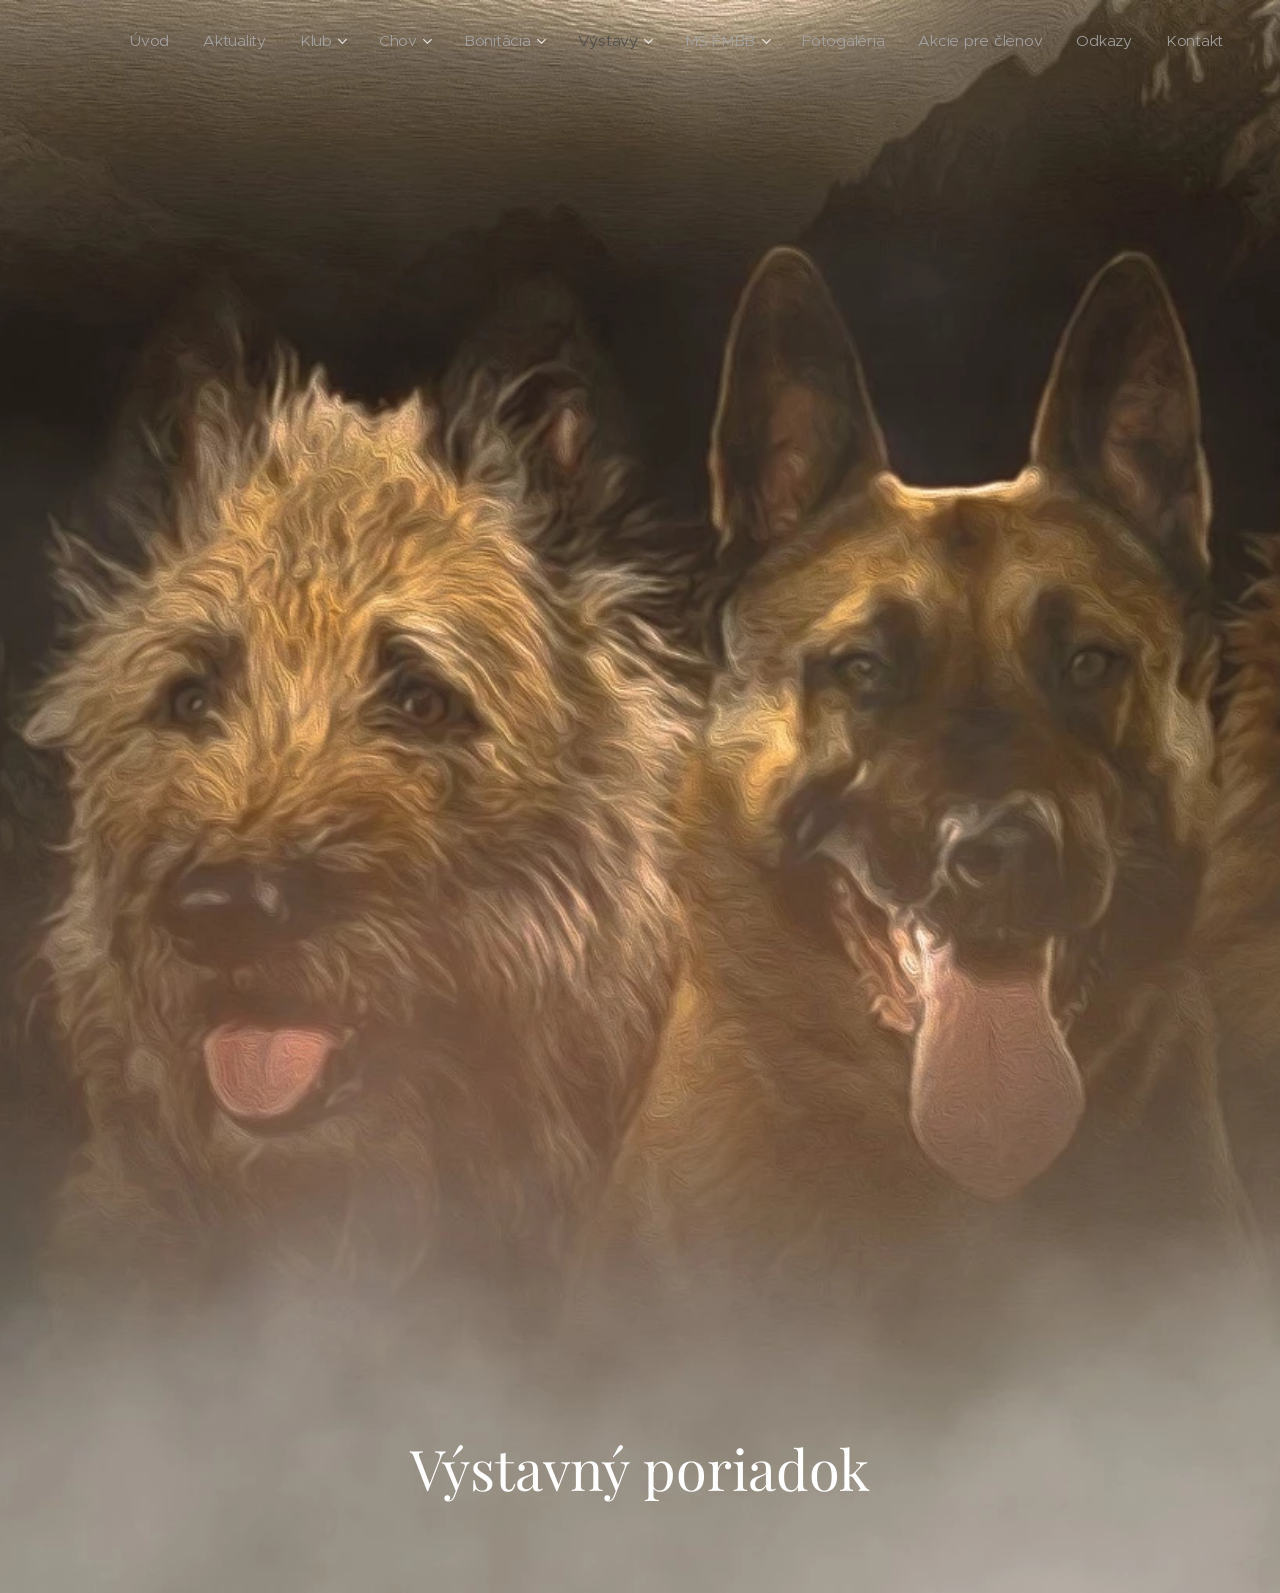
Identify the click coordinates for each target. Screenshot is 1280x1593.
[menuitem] (223, 41)
